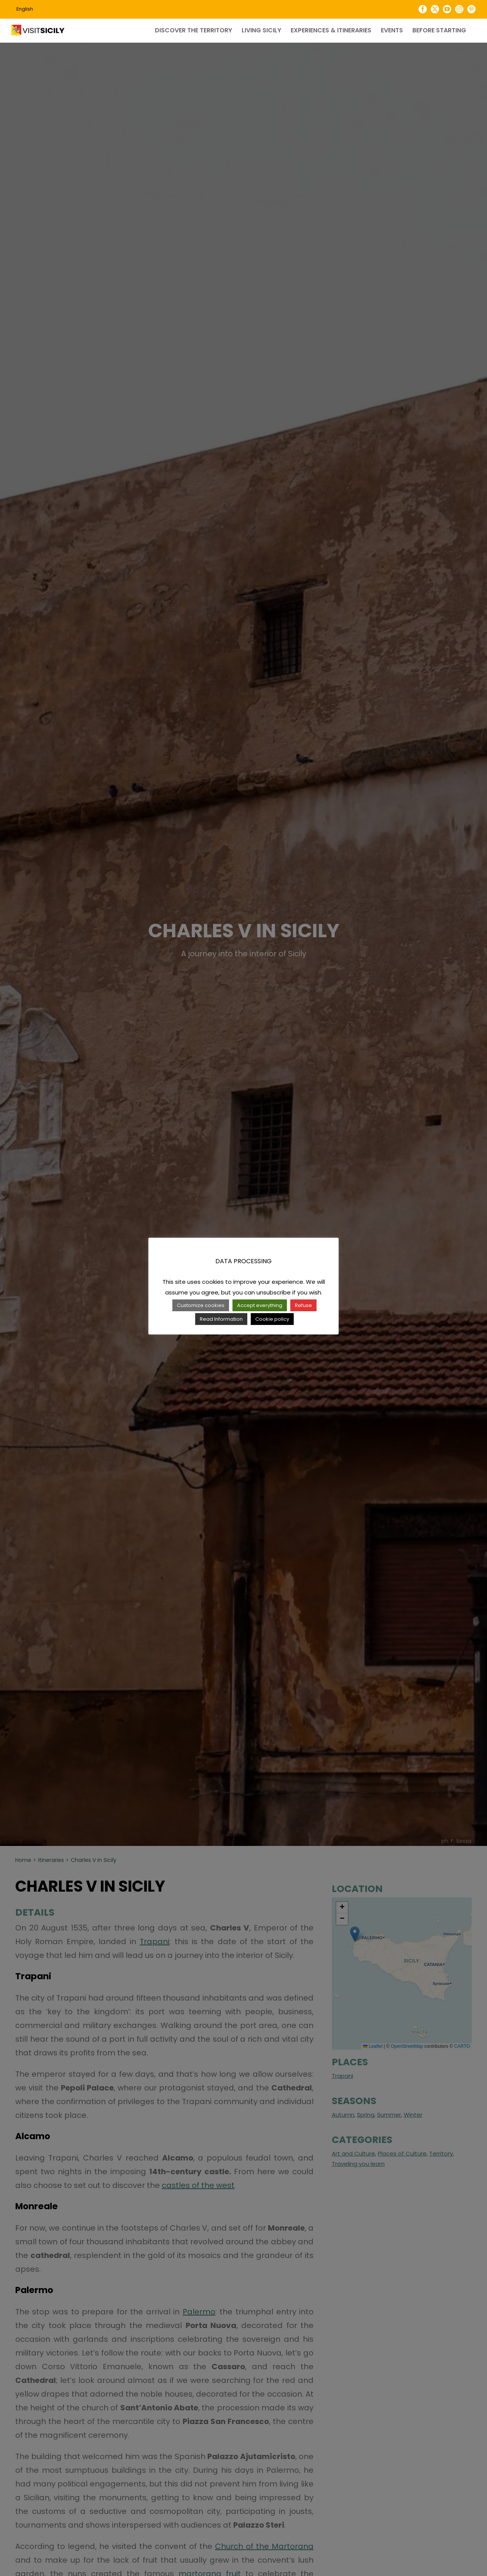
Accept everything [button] (259, 1305)
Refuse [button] (303, 1305)
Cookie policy (272, 1319)
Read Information (221, 1319)
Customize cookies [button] (200, 1305)
